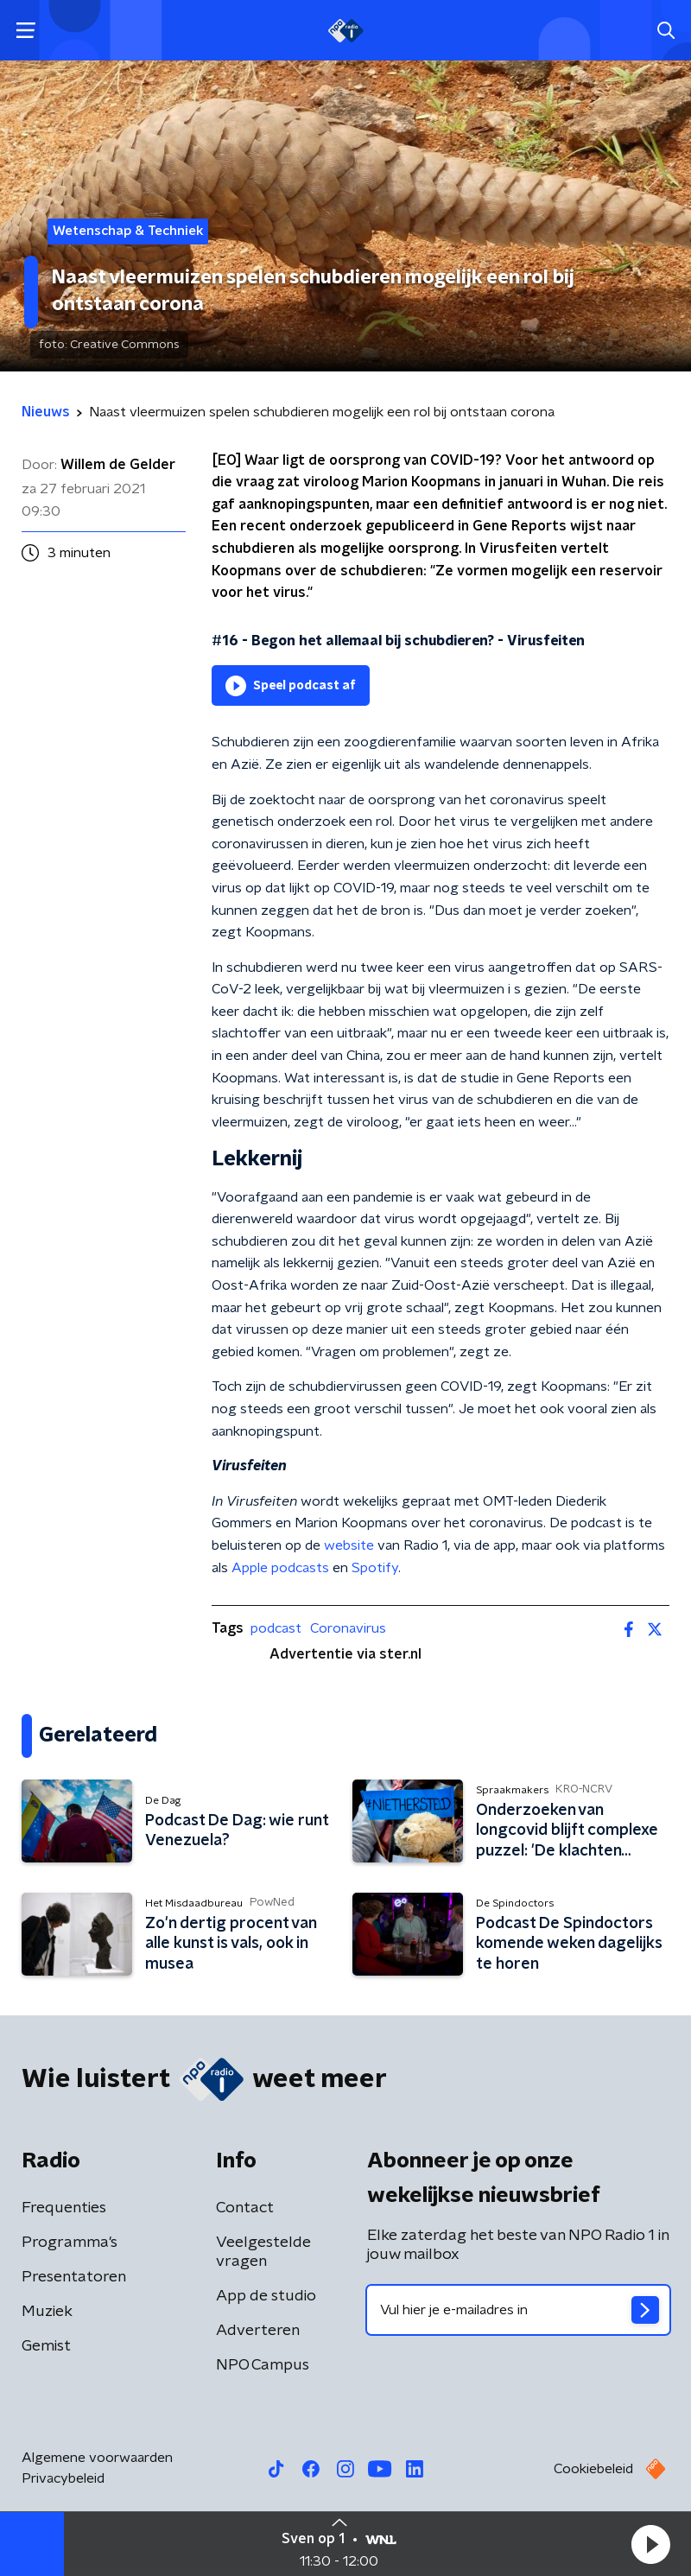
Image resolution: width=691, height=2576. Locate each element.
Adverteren (258, 2330)
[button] (650, 2544)
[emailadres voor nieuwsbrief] (518, 2310)
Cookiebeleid (593, 2469)
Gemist (46, 2346)
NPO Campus (262, 2365)
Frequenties (64, 2208)
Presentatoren (74, 2277)
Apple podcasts (280, 1568)
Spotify (375, 1568)
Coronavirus (348, 1628)
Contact (245, 2208)
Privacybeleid (63, 2478)
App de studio (266, 2296)
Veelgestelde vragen (263, 2252)
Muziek (47, 2311)
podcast (275, 1628)
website (349, 1545)
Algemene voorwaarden (97, 2458)
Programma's (69, 2242)
